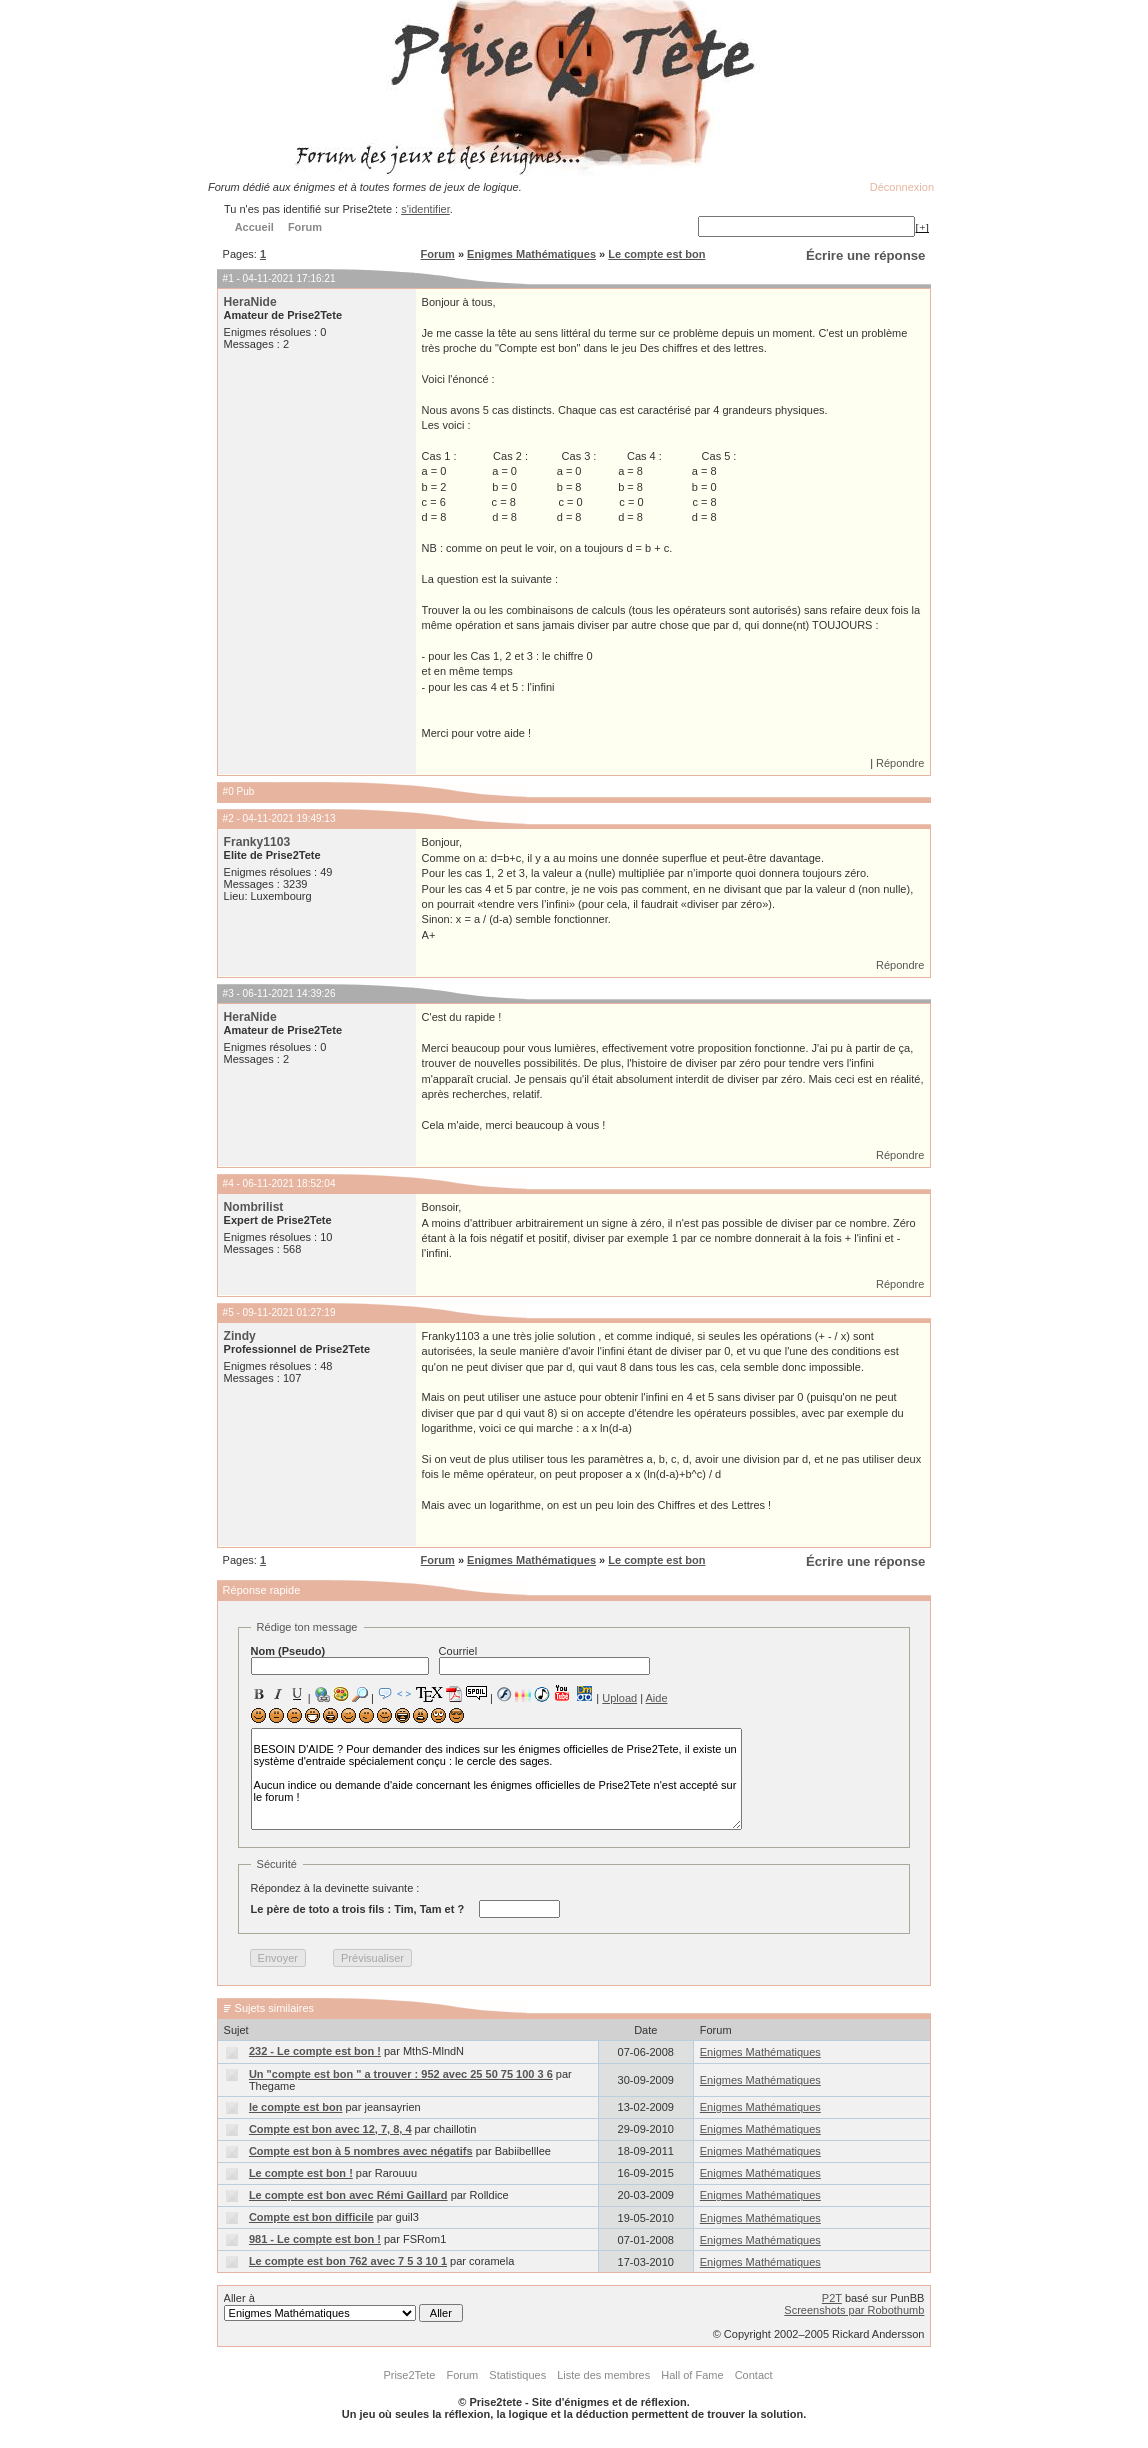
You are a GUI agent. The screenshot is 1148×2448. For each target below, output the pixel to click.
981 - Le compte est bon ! (315, 2239)
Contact (754, 2375)
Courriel (544, 1660)
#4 (228, 1183)
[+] (922, 227)
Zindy (240, 1336)
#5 (228, 1312)
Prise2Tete (409, 2375)
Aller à (343, 2307)
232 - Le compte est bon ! (315, 2051)
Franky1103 (257, 842)
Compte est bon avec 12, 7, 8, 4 (330, 2129)
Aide (657, 1698)
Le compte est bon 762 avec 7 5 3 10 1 (348, 2261)
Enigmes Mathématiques (531, 254)
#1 (228, 278)
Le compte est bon (656, 254)
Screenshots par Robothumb (854, 2310)
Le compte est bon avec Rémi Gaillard (348, 2195)
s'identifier (425, 209)
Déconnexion (902, 187)
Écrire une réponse (865, 255)
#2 (228, 818)
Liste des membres (603, 2375)
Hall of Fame (692, 2375)
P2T (832, 2298)
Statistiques (517, 2375)
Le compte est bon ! (301, 2173)
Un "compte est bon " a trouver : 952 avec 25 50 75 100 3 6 (401, 2074)
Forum (438, 254)
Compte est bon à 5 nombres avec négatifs (361, 2151)
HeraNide (250, 302)
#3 (228, 993)
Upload (619, 1698)
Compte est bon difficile (311, 2217)
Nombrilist (254, 1207)
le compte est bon (296, 2107)
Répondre (900, 763)
